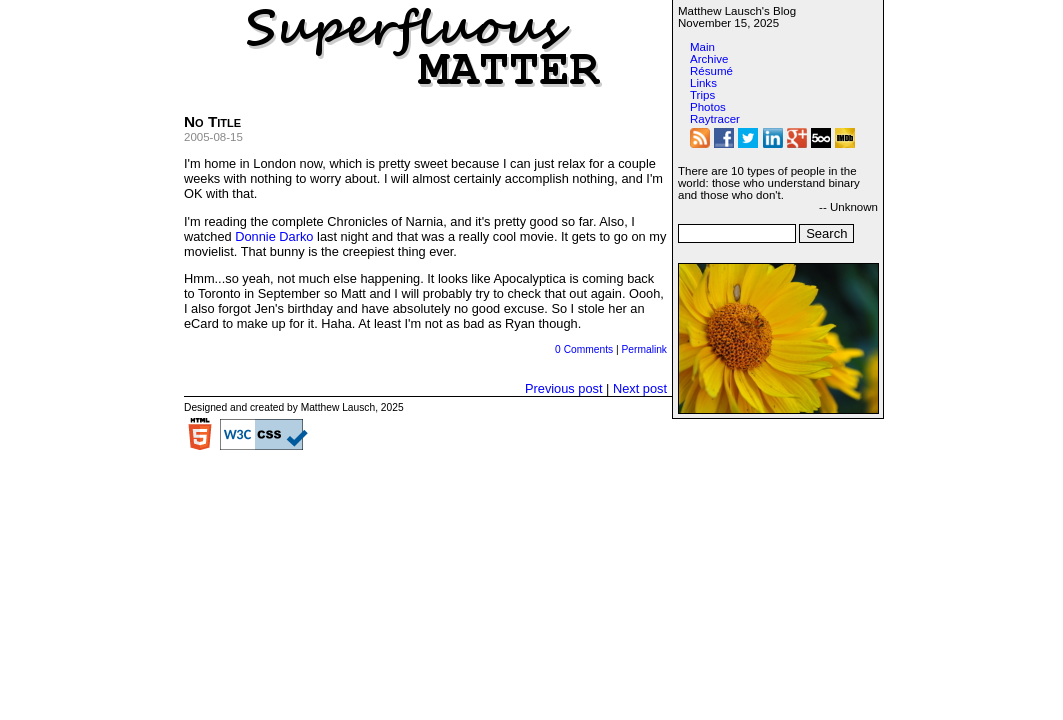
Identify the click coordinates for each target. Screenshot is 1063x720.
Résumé (711, 71)
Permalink (644, 349)
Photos (708, 107)
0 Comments (584, 349)
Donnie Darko (274, 236)
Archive (709, 59)
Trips (702, 95)
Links (703, 83)
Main (702, 47)
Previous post (564, 388)
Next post (640, 388)
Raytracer (715, 119)
